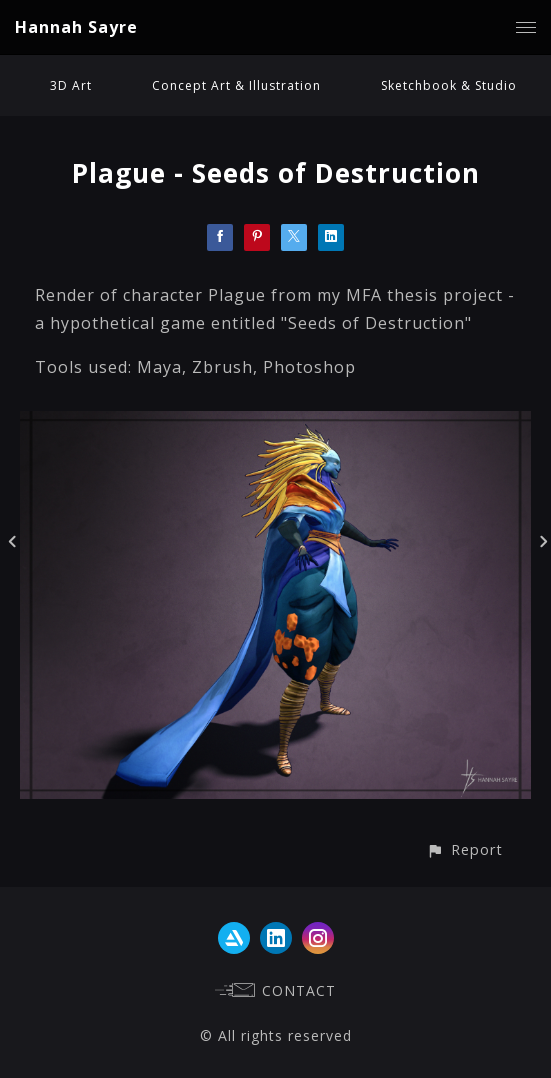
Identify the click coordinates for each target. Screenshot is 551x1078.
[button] (464, 849)
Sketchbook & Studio (449, 85)
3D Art (71, 85)
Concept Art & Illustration (236, 85)
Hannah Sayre (76, 27)
